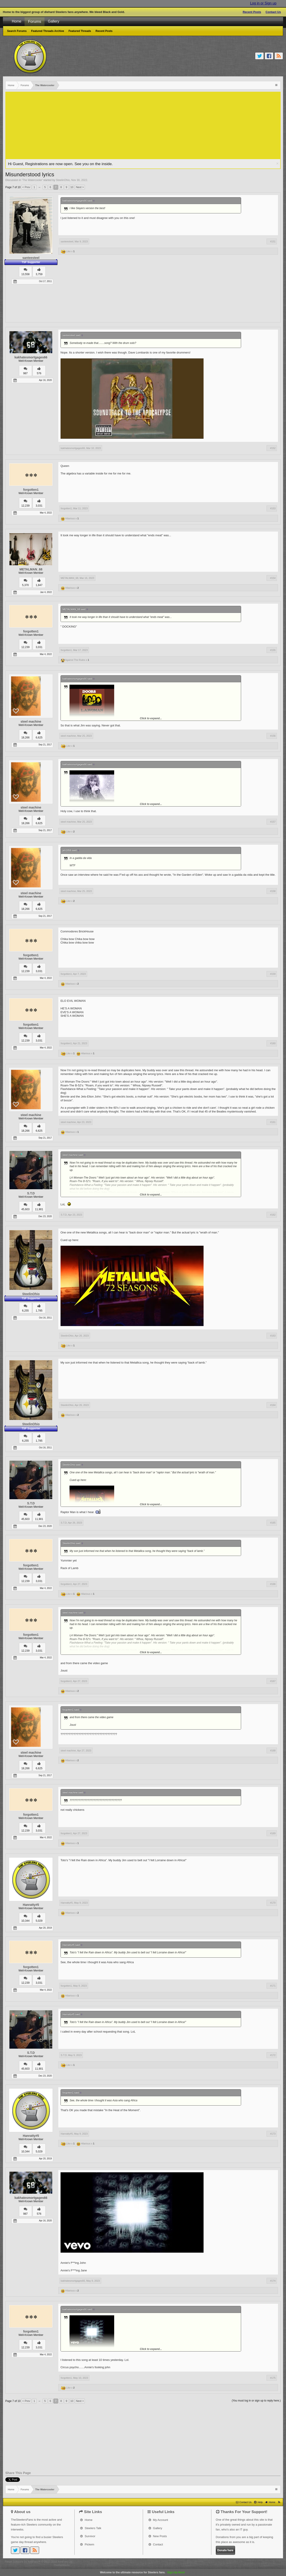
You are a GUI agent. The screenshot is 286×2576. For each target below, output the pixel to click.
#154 (272, 578)
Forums (34, 21)
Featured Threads (80, 31)
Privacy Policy (273, 2561)
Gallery (53, 21)
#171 (272, 1985)
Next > (80, 187)
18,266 (25, 737)
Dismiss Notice (277, 163)
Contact (156, 2544)
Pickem (87, 2544)
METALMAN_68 (30, 569)
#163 (272, 1335)
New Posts (158, 2536)
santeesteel (30, 258)
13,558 (25, 274)
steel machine (31, 721)
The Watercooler (32, 180)
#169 (272, 1833)
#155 (272, 650)
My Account (158, 2520)
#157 (272, 821)
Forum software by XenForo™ (39, 2561)
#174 (272, 2280)
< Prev (26, 187)
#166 (272, 1584)
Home (16, 21)
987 (25, 373)
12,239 (25, 505)
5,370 (25, 585)
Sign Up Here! (176, 2572)
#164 (272, 1405)
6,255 (25, 1310)
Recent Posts (252, 12)
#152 (272, 448)
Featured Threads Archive (47, 31)
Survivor (87, 2536)
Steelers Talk (90, 2528)
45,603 (25, 1209)
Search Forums (17, 31)
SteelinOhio (63, 180)
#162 (272, 1214)
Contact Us (273, 12)
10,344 (25, 1920)
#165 (272, 1522)
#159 (272, 974)
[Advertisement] (143, 125)
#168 (272, 1750)
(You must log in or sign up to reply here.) (256, 2400)
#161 (272, 1122)
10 (71, 187)
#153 (272, 508)
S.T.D (31, 1193)
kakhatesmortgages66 (31, 357)
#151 (272, 241)
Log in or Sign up (263, 3)
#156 (272, 735)
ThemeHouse (62, 2565)
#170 (272, 1902)
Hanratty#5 (31, 1905)
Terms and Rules (252, 2561)
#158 (272, 891)
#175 (272, 2377)
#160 (272, 1043)
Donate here (225, 2550)
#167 (272, 1681)
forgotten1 (31, 489)
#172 (272, 2055)
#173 (272, 2133)
